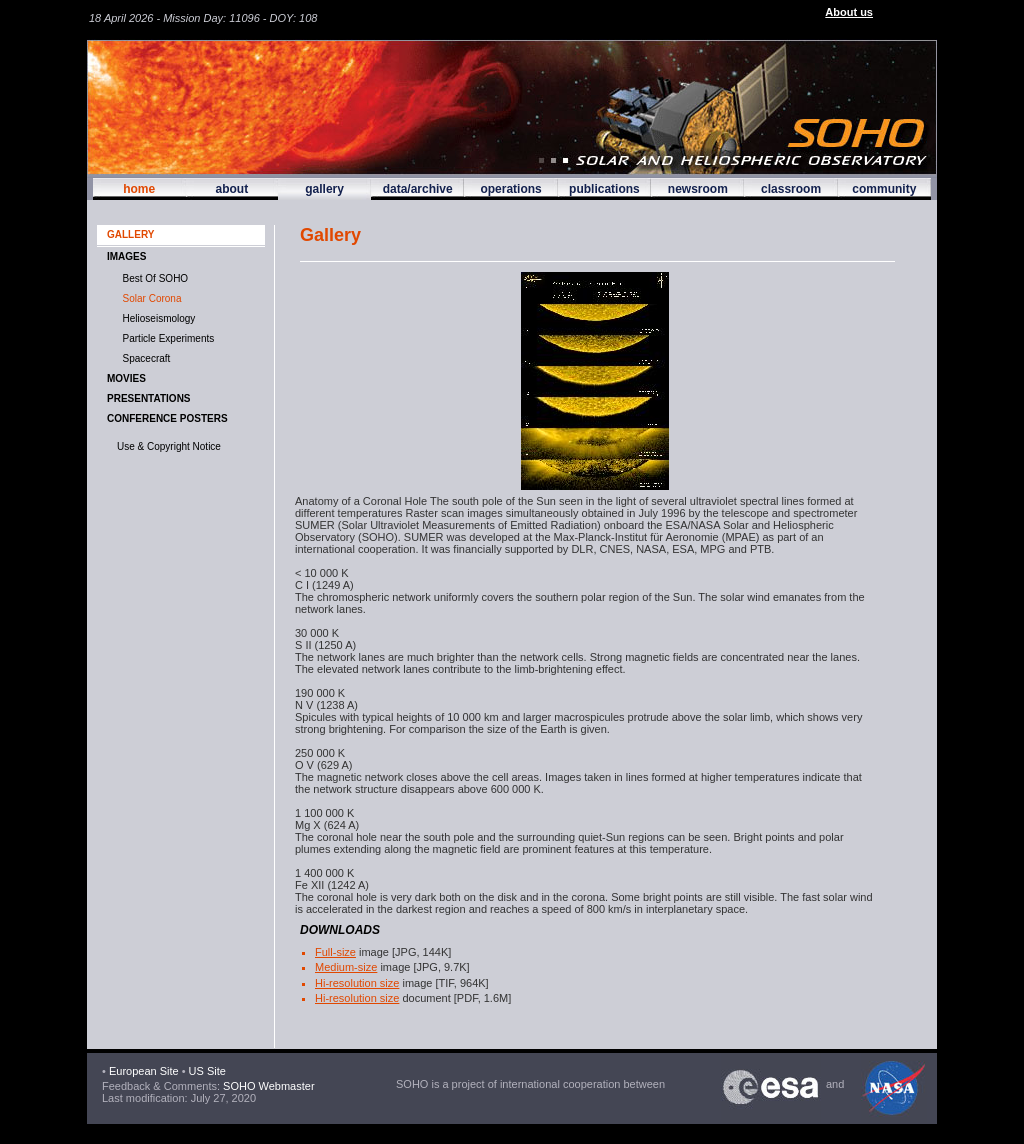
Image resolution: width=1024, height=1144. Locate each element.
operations (510, 189)
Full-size (335, 952)
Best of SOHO (152, 278)
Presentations (149, 398)
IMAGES (126, 256)
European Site (144, 1071)
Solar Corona (149, 298)
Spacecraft (143, 358)
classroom (791, 189)
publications (604, 189)
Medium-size (346, 967)
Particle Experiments (165, 338)
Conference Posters (167, 418)
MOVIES (126, 378)
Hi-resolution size (357, 983)
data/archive (418, 189)
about (231, 189)
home (139, 189)
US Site (207, 1071)
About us (849, 12)
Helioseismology (156, 318)
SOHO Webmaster (267, 1086)
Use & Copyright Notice (169, 446)
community (884, 189)
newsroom (698, 189)
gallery (324, 189)
